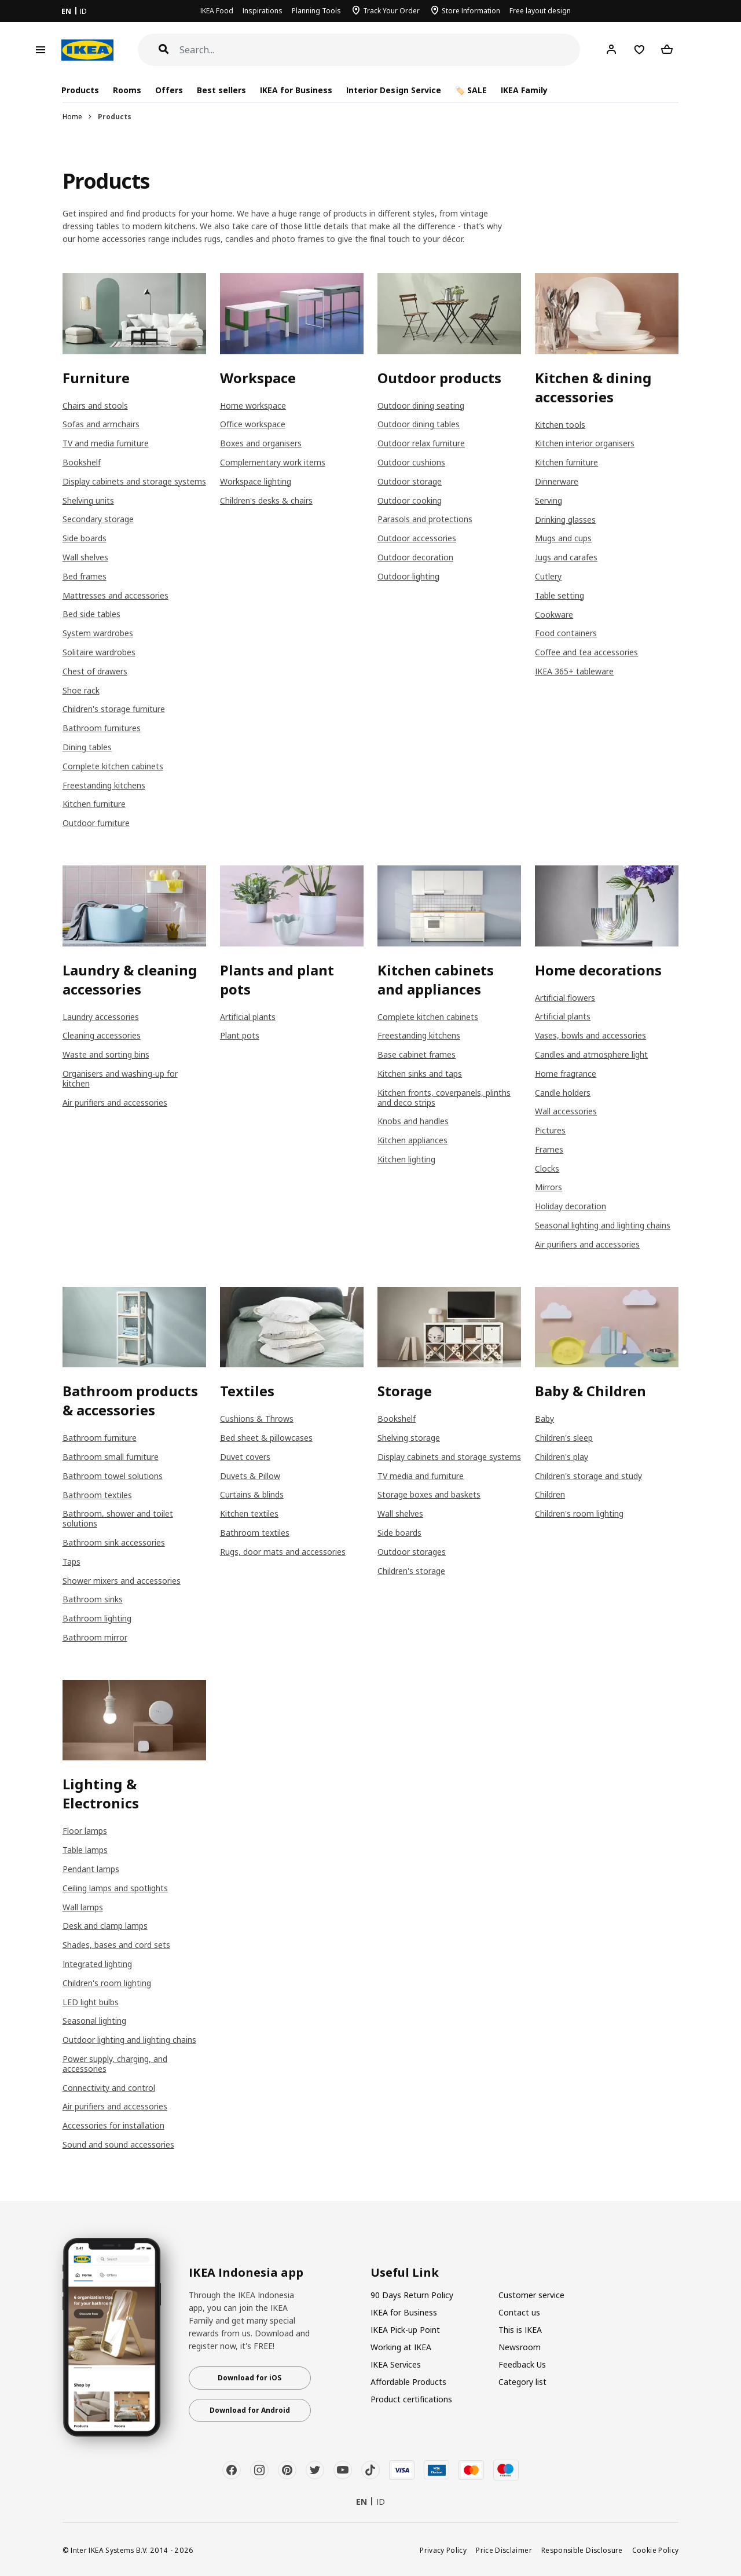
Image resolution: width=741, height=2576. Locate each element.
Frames (549, 1149)
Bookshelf (82, 462)
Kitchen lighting (406, 1159)
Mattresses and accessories (115, 595)
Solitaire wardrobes (99, 652)
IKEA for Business (296, 90)
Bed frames (85, 576)
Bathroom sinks (93, 1599)
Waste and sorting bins (106, 1054)
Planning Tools (316, 11)
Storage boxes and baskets (428, 1494)
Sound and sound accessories (118, 2144)
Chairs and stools (95, 405)
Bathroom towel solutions (113, 1475)
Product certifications (411, 2399)
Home (72, 117)
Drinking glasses (565, 519)
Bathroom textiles (97, 1494)
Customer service (531, 2294)
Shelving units (88, 500)
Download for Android (250, 2410)
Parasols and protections (424, 518)
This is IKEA (520, 2329)
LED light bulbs (91, 2002)
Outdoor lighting (408, 576)
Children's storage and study (588, 1475)
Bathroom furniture (100, 1437)
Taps (71, 1561)
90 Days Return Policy (411, 2294)
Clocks (547, 1168)
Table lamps (85, 1849)
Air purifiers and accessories (115, 1102)
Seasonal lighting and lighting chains (602, 1225)
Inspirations (263, 11)
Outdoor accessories (416, 538)
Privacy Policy (443, 2550)
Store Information (471, 11)
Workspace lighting (255, 481)
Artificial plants (248, 1016)
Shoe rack (81, 690)
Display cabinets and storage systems (134, 481)
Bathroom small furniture (111, 1456)
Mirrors (548, 1186)
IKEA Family (524, 90)
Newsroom (519, 2347)
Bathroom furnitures (102, 727)
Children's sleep (564, 1437)
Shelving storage (408, 1437)
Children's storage (411, 1570)
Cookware (554, 614)
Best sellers (221, 90)
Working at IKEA (400, 2347)
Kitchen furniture (94, 803)
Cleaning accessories (102, 1035)
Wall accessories (566, 1111)
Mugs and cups (563, 538)
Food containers (566, 633)
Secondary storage (98, 518)
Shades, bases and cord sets (116, 1944)
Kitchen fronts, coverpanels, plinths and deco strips (444, 1097)
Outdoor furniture (96, 822)
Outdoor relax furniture (421, 443)
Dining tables (87, 747)
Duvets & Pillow (250, 1475)
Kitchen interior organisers (584, 443)
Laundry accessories (101, 1016)
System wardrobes (98, 633)
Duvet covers (245, 1456)
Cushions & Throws (257, 1418)
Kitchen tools (560, 424)
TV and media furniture (106, 443)
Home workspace (253, 405)
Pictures (550, 1130)
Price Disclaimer (504, 2550)
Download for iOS (249, 2378)
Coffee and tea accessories (586, 652)
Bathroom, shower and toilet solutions (118, 1518)
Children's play (561, 1456)
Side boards (85, 538)
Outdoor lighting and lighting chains (129, 2039)
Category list (522, 2381)
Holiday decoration (570, 1206)
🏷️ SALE (471, 90)
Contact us (519, 2312)
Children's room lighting (579, 1513)
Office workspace (252, 424)
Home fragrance (565, 1073)
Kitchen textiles (249, 1513)
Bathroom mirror (95, 1637)
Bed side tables (91, 613)
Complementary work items (272, 462)
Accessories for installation (113, 2125)
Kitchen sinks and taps (419, 1073)
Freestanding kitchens (104, 785)
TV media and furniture (420, 1475)
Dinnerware (556, 481)
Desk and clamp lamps (105, 1925)
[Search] (380, 50)
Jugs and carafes (566, 557)
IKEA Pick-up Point (405, 2329)
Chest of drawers (95, 671)
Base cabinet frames (416, 1054)
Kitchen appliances (412, 1140)
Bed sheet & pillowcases (266, 1437)
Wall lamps (83, 1907)
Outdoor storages (411, 1551)
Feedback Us (522, 2364)
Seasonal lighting (94, 2020)
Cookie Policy (655, 2550)
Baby (544, 1418)
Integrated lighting (97, 1963)
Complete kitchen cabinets (113, 766)
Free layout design (540, 11)
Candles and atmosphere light (591, 1054)
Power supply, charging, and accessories (115, 2063)
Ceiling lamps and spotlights (115, 1888)
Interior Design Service (393, 90)
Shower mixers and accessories (122, 1580)
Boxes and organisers (261, 443)
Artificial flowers (565, 997)
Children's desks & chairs (266, 500)
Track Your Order (391, 11)
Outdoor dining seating (420, 405)
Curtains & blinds (252, 1494)
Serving (548, 500)
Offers (169, 90)
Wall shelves (85, 557)
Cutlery (548, 576)
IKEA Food (216, 11)
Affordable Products (408, 2381)
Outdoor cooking (409, 500)
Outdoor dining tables (418, 424)
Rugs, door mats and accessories (283, 1551)
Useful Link (404, 2273)
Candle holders (562, 1092)
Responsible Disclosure (582, 2550)
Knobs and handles (413, 1120)
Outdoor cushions (411, 462)
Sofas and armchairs (101, 424)
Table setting (559, 595)
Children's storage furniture (114, 708)
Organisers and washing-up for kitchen (120, 1078)
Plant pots (239, 1035)
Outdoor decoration (415, 557)
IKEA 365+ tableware (574, 671)
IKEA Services (395, 2364)
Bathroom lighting (97, 1618)
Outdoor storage (409, 481)
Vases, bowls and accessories (590, 1035)
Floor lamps (85, 1830)
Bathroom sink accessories (114, 1542)
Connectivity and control (109, 2087)
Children (550, 1494)
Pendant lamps (91, 1868)
